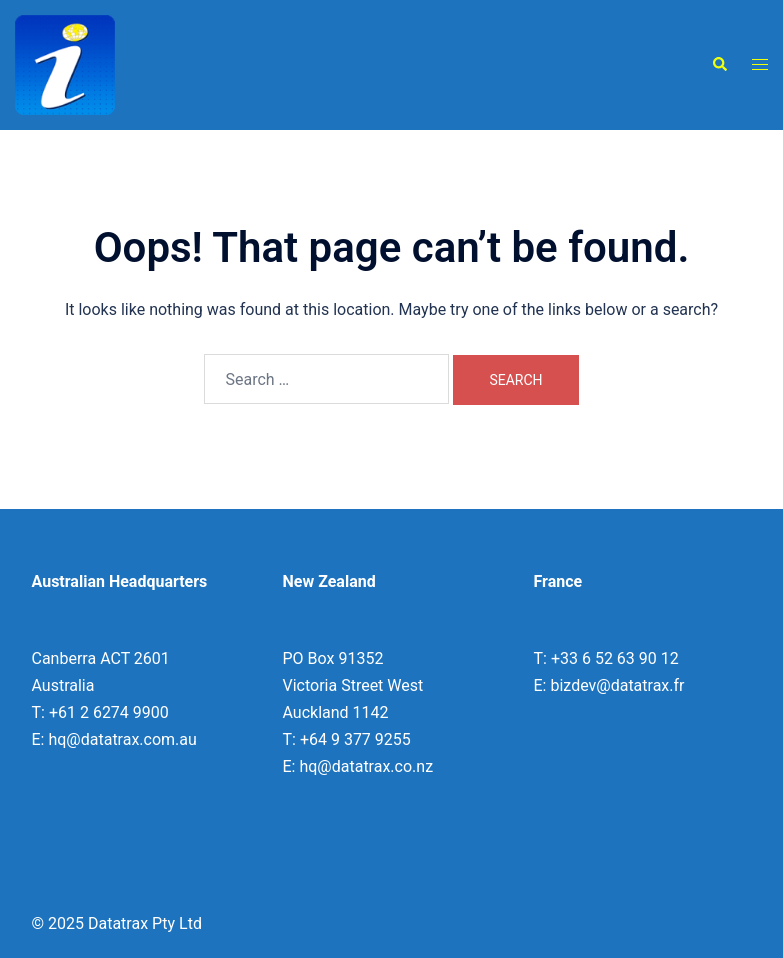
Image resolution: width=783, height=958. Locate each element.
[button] (719, 65)
